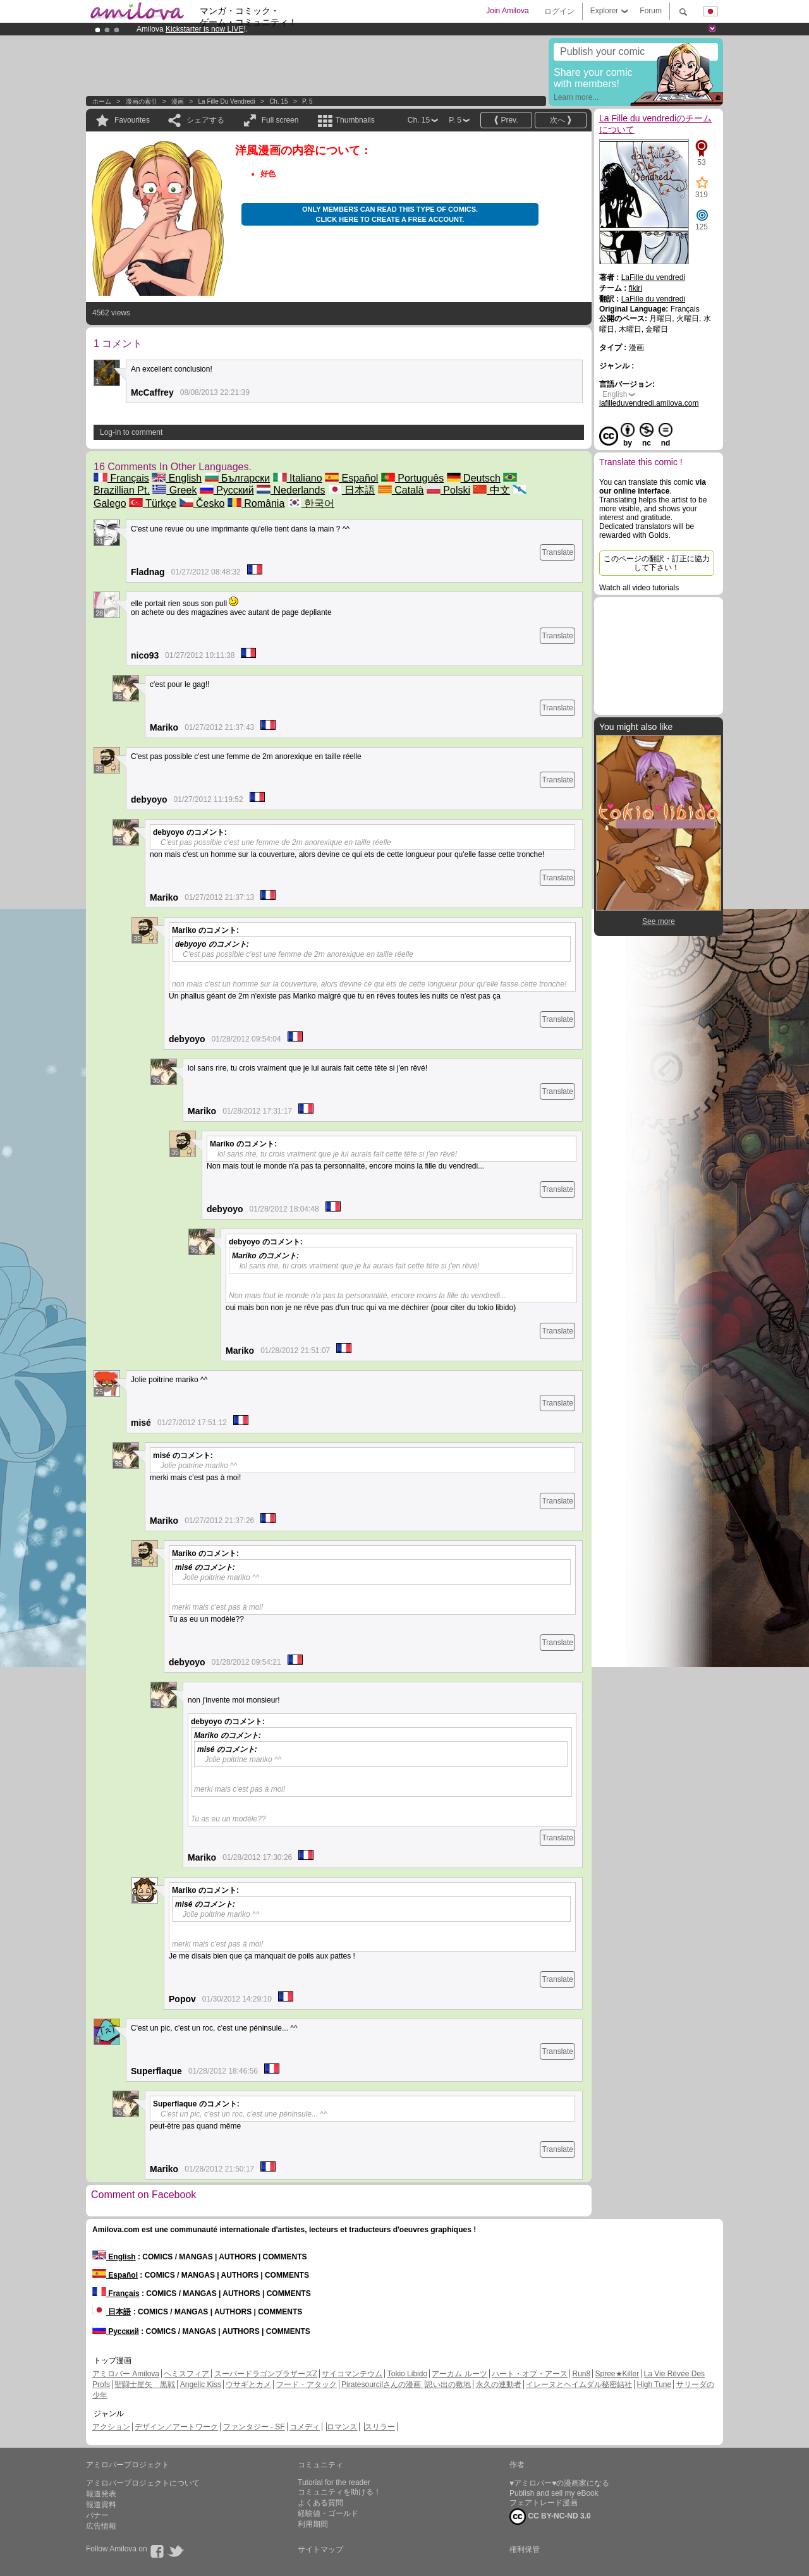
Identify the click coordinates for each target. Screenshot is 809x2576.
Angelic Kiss (200, 2384)
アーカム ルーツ (459, 2373)
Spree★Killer (617, 2373)
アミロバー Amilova (125, 2373)
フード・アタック (306, 2384)
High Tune (654, 2384)
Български (238, 478)
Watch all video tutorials (639, 587)
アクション (111, 2426)
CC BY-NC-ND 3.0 (550, 2516)
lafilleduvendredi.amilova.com (648, 403)
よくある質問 (320, 2502)
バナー (97, 2515)
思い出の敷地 (448, 2384)
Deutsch (474, 478)
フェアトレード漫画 (543, 2502)
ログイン (559, 11)
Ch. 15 (278, 101)
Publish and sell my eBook (554, 2493)
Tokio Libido (407, 2373)
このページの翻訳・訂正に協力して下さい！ (657, 563)
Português (412, 478)
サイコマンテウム (352, 2373)
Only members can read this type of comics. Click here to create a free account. (390, 214)
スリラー (380, 2426)
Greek (174, 490)
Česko (202, 503)
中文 (491, 490)
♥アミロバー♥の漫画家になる (559, 2483)
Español (351, 478)
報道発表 (101, 2493)
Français (121, 478)
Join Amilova (507, 10)
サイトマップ (320, 2549)
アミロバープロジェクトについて (143, 2483)
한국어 (311, 503)
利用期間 (313, 2524)
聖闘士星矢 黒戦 (144, 2384)
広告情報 (101, 2526)
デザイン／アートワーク (176, 2426)
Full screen (280, 120)
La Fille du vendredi (226, 101)
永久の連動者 (498, 2384)
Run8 (581, 2373)
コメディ (304, 2426)
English (177, 478)
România (256, 503)
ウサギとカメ (248, 2384)
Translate (557, 552)
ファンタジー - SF (254, 2426)
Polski (448, 490)
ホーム (101, 101)
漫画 (177, 101)
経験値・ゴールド (328, 2513)
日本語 (351, 490)
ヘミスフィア (186, 2373)
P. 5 (307, 101)
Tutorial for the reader (334, 2482)
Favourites (132, 120)
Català (401, 490)
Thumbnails (355, 120)
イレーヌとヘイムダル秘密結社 (579, 2384)
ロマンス (342, 2426)
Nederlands (291, 490)
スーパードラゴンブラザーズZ (265, 2373)
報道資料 (101, 2504)
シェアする (205, 120)
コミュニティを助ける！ (339, 2492)
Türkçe (152, 503)
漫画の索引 (141, 101)
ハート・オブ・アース (530, 2373)
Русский (227, 490)
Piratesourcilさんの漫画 (382, 2384)
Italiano (297, 478)
